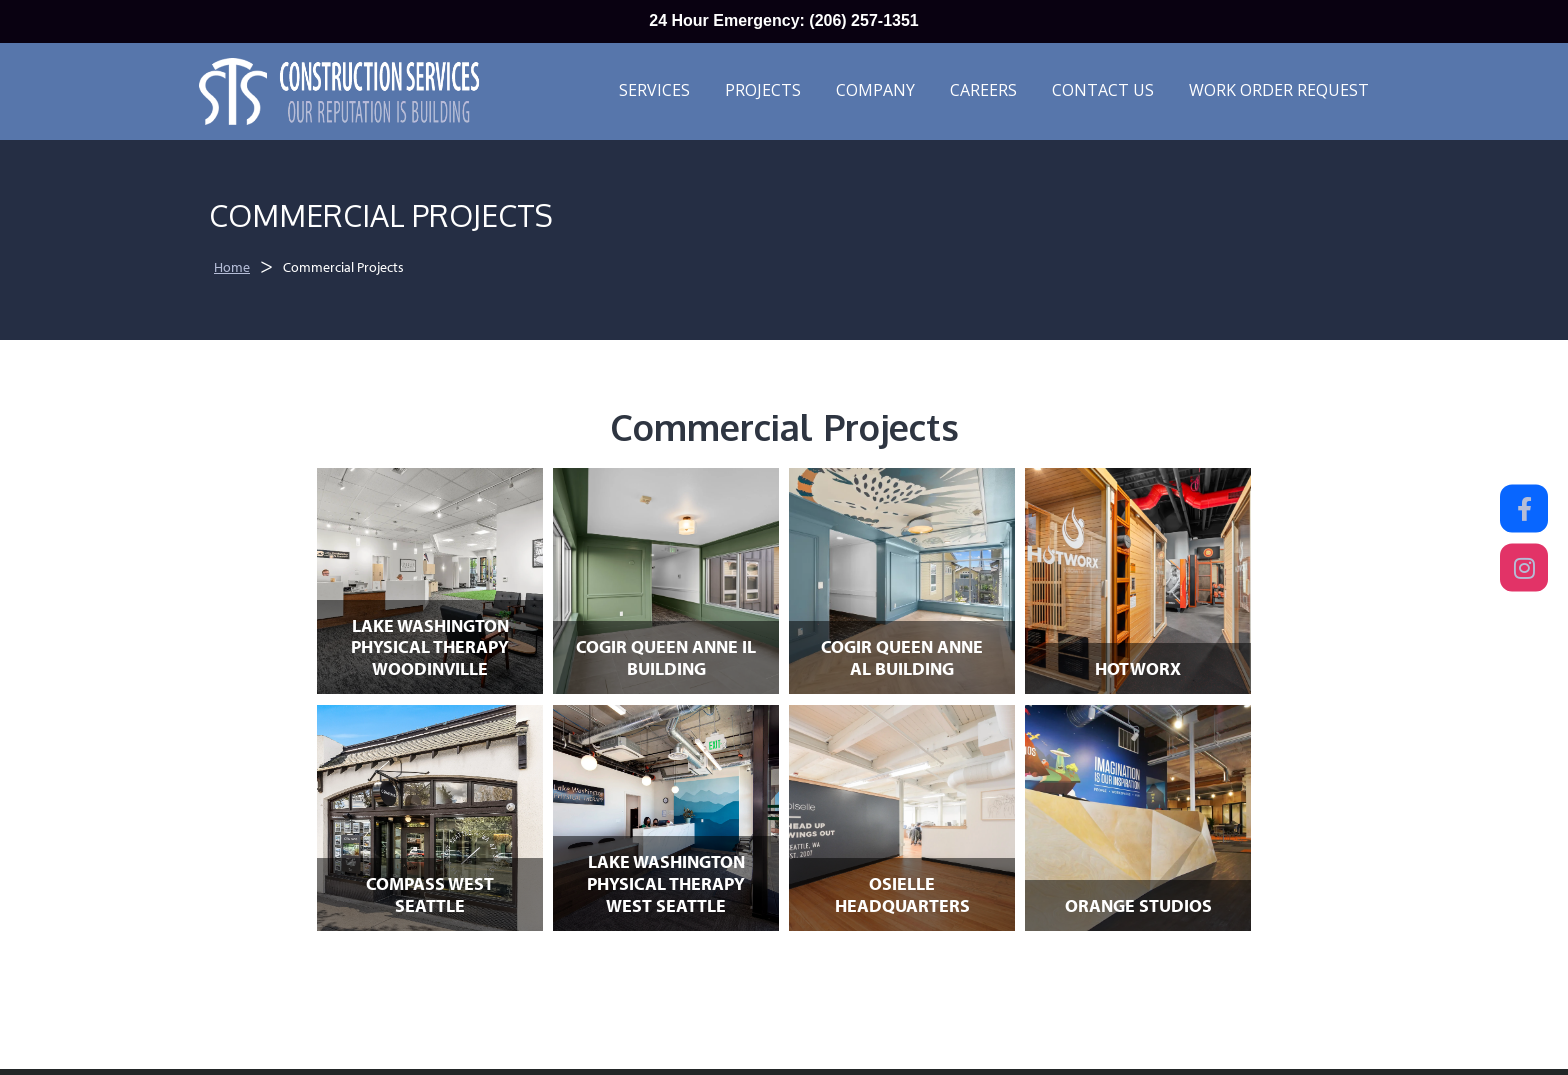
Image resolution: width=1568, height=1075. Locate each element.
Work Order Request (1279, 90)
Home (232, 267)
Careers (983, 90)
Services (654, 90)
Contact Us (1103, 90)
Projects (763, 90)
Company (875, 90)
